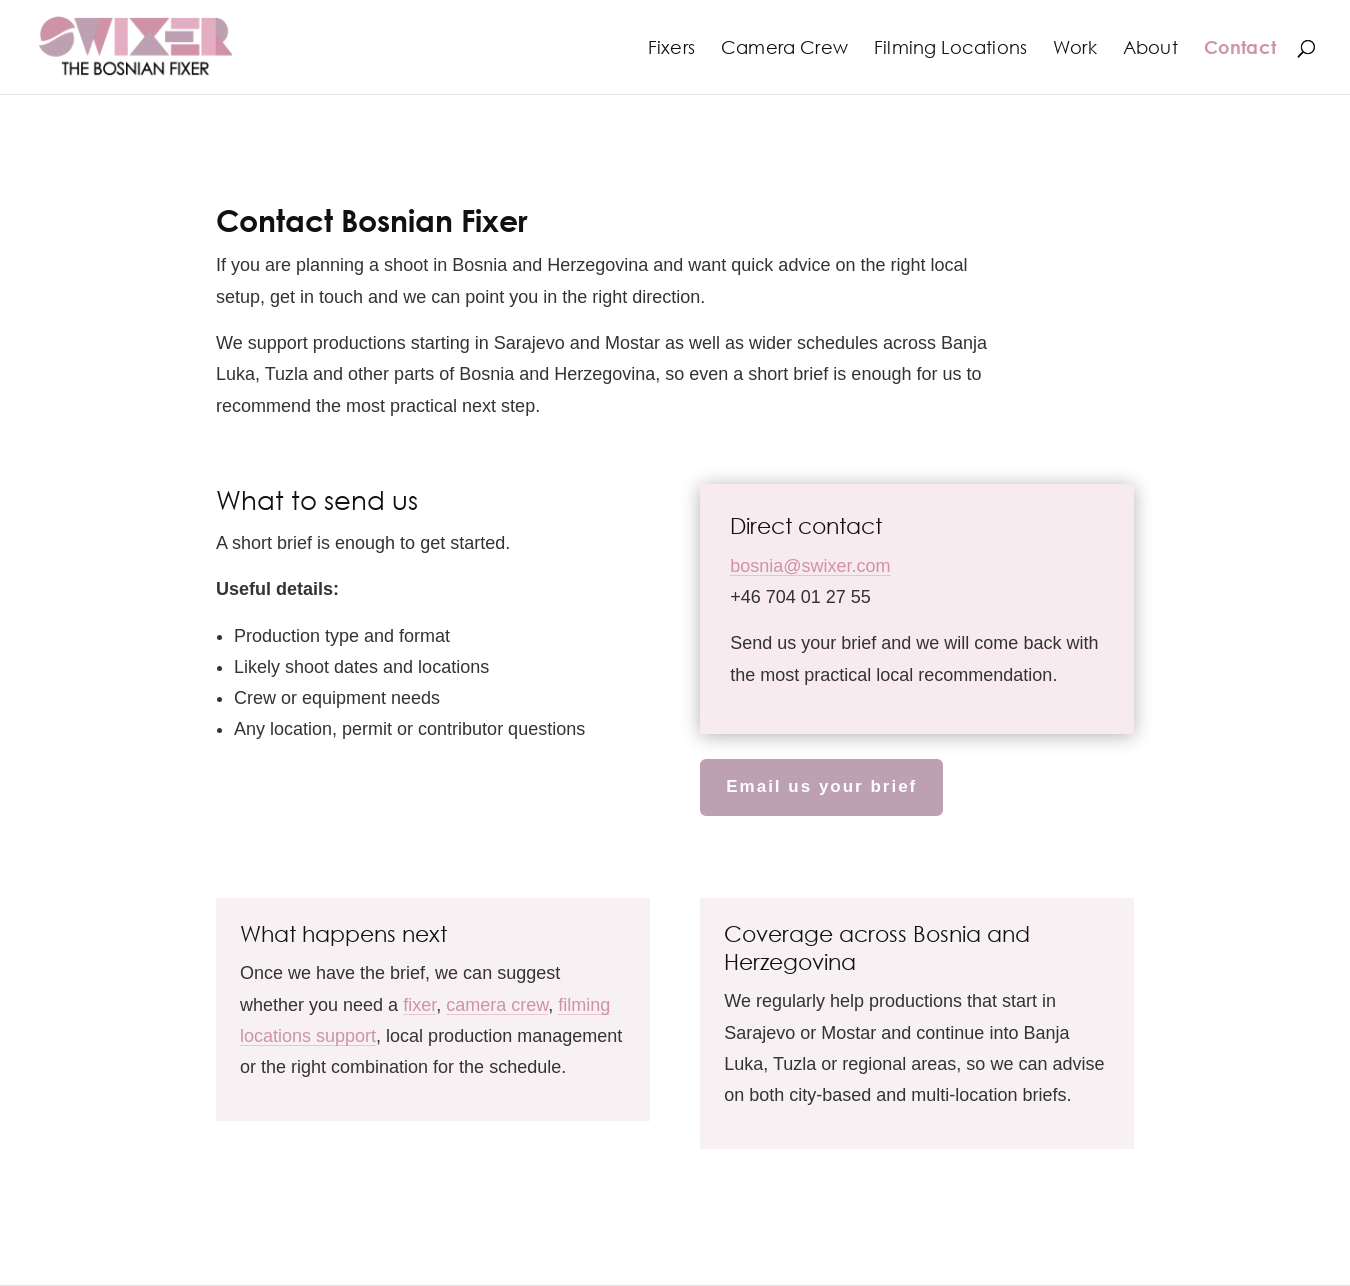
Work (1075, 49)
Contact (1240, 49)
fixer (419, 1005)
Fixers (671, 49)
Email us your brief (821, 786)
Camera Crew (784, 49)
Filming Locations (950, 49)
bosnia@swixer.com (810, 566)
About (1150, 49)
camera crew (497, 1005)
